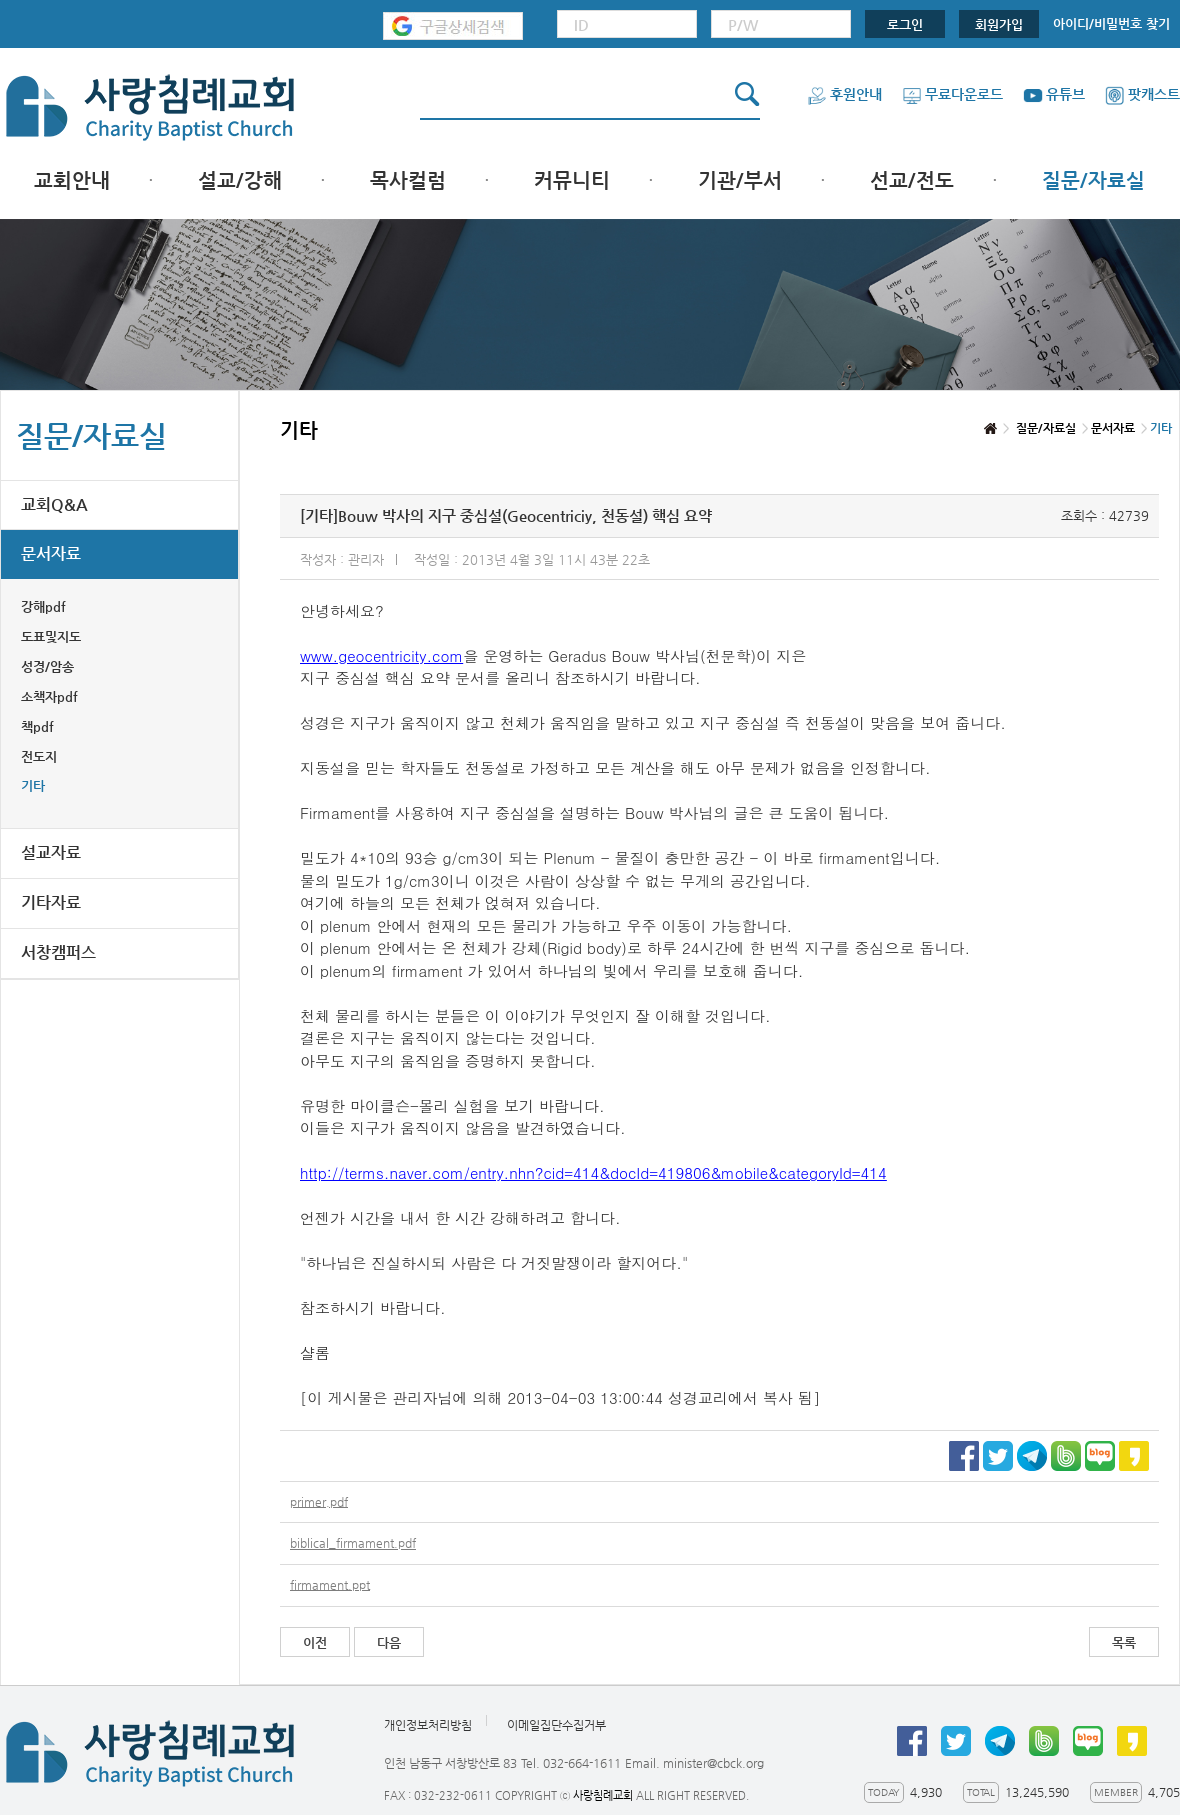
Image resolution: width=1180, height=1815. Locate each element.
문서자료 (51, 553)
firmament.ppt (330, 1585)
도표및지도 (51, 636)
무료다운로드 (952, 94)
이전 (315, 1642)
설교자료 (51, 852)
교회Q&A (54, 504)
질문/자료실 (1093, 180)
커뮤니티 (572, 180)
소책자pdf (49, 696)
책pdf (37, 726)
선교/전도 (912, 180)
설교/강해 (240, 180)
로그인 (905, 24)
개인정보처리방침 (428, 1725)
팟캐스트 (1142, 94)
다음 (389, 1642)
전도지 (39, 756)
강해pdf (43, 606)
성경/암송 (47, 666)
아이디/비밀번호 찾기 (1111, 23)
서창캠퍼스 (58, 952)
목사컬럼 (408, 180)
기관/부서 (740, 180)
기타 (33, 785)
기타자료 (51, 902)
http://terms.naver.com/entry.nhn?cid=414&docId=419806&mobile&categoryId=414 (593, 1172)
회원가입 (999, 24)
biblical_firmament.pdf (353, 1544)
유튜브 (1054, 94)
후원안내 (844, 94)
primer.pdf (319, 1502)
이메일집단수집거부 (556, 1725)
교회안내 (72, 180)
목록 (1124, 1642)
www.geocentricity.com (381, 655)
